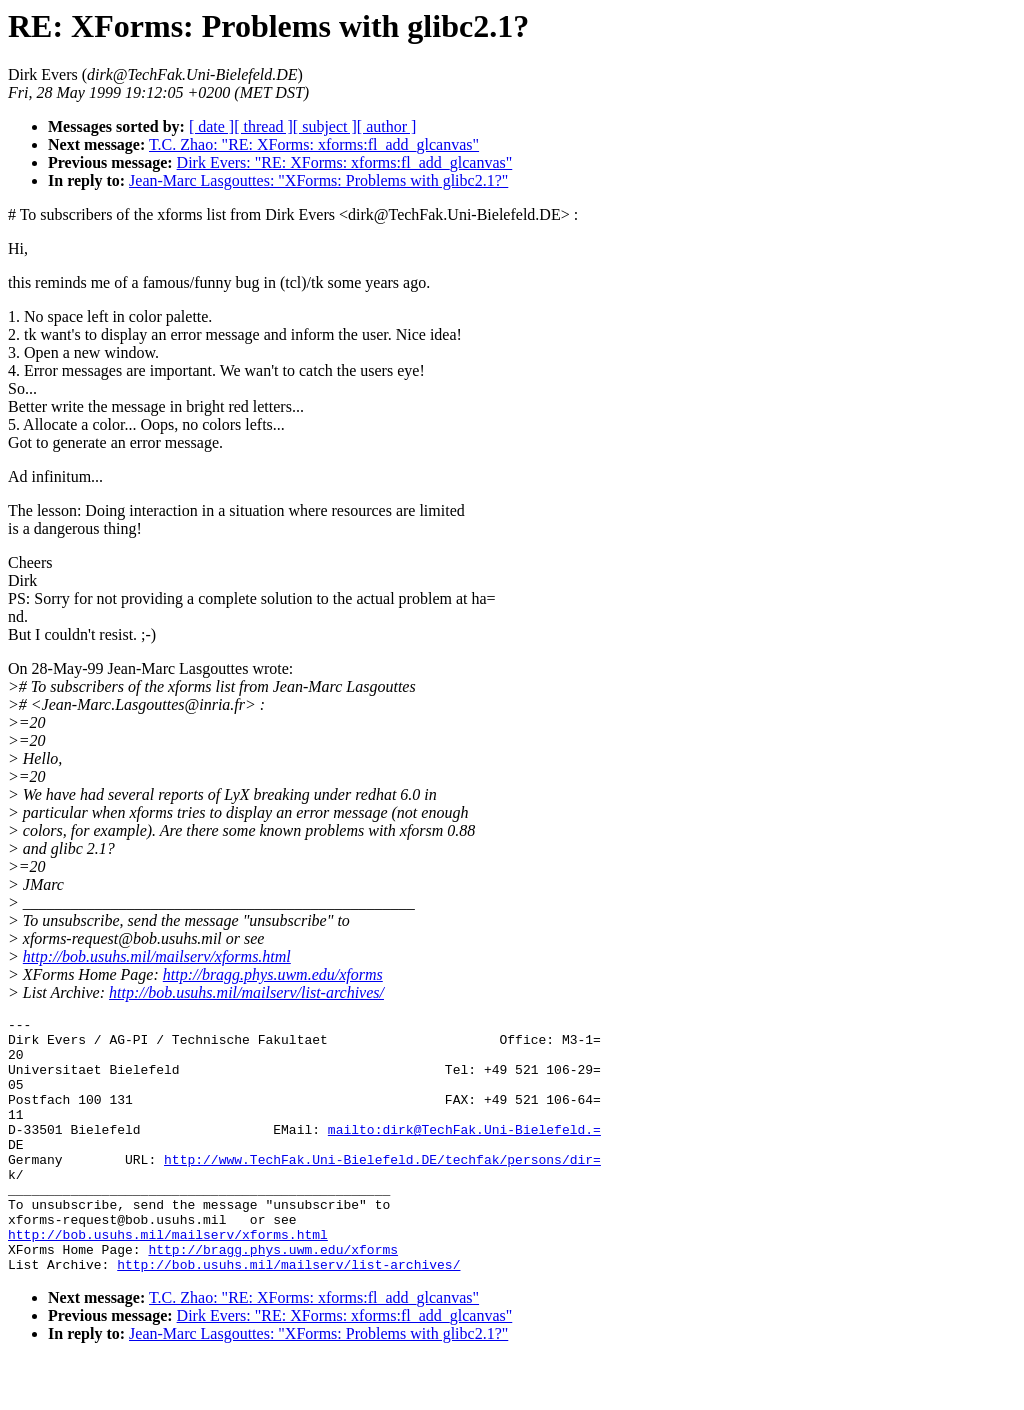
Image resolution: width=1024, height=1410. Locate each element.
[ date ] (211, 126)
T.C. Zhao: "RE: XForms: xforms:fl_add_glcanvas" (314, 144)
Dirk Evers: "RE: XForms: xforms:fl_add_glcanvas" (345, 162)
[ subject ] (325, 126)
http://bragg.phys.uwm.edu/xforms (273, 974)
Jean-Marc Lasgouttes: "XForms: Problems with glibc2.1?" (318, 180)
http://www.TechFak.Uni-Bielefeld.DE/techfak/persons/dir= (382, 1189)
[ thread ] (263, 126)
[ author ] (387, 126)
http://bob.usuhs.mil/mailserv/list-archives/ (246, 992)
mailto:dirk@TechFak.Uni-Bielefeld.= (464, 1153)
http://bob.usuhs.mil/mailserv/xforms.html (157, 956)
